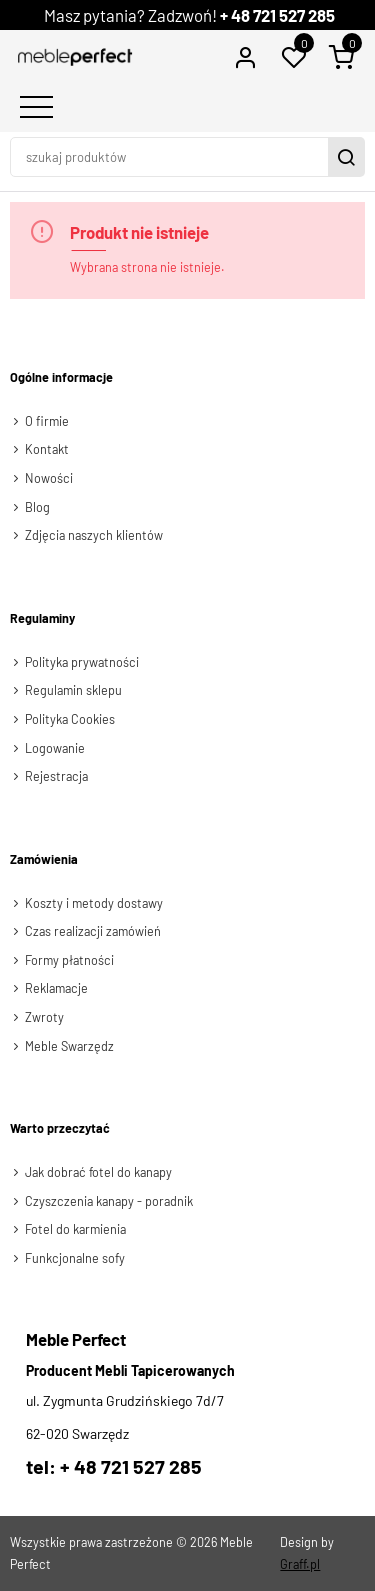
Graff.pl (300, 1564)
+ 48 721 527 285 (277, 15)
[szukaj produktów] (171, 157)
